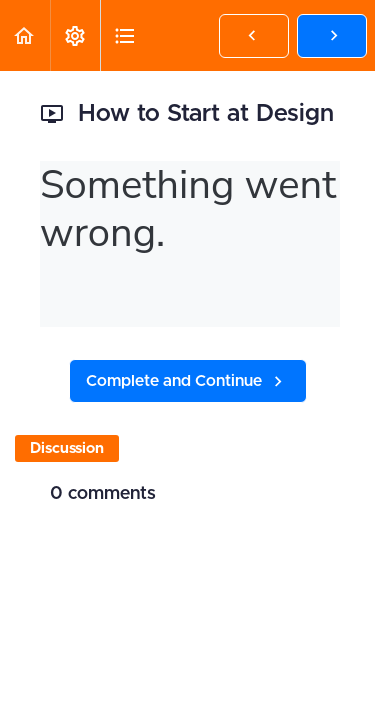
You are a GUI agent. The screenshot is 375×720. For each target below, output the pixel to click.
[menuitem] (75, 35)
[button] (25, 35)
